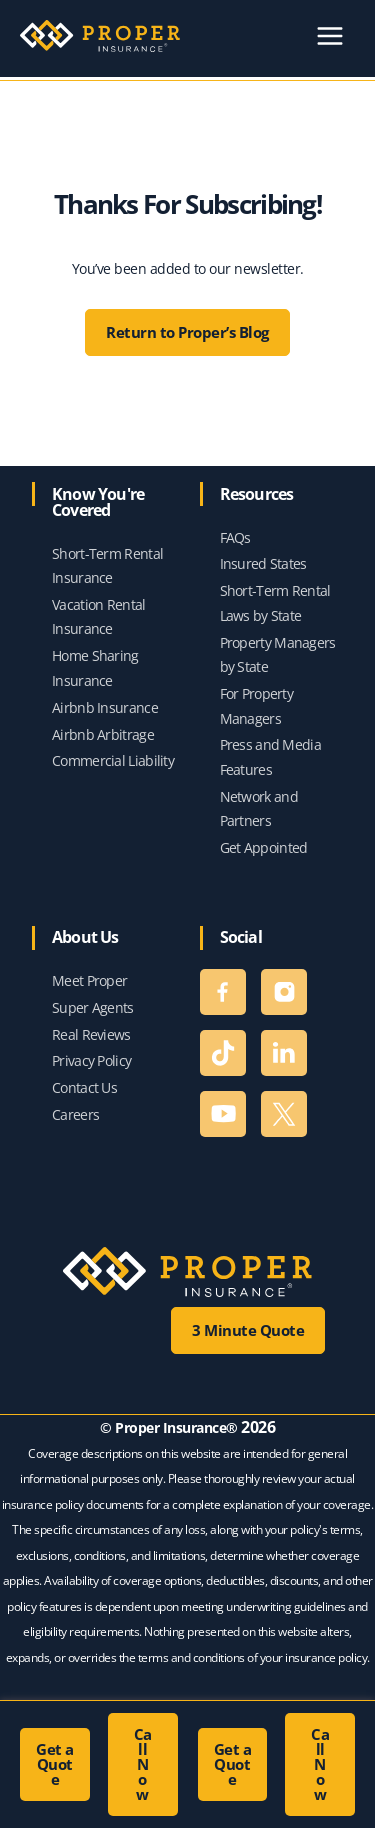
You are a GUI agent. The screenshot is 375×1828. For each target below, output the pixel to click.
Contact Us (84, 1087)
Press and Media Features (271, 757)
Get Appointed (264, 847)
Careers (75, 1114)
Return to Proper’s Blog (187, 332)
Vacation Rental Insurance (99, 617)
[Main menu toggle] (329, 36)
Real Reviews (91, 1034)
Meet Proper (89, 980)
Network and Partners (259, 809)
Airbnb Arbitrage (103, 734)
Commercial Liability (113, 760)
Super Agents (93, 1007)
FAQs (235, 537)
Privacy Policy (91, 1060)
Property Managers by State (278, 655)
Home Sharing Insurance (95, 668)
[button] (55, 1764)
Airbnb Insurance (105, 707)
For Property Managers (257, 706)
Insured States (263, 563)
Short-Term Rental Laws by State (275, 603)
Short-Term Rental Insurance (107, 566)
